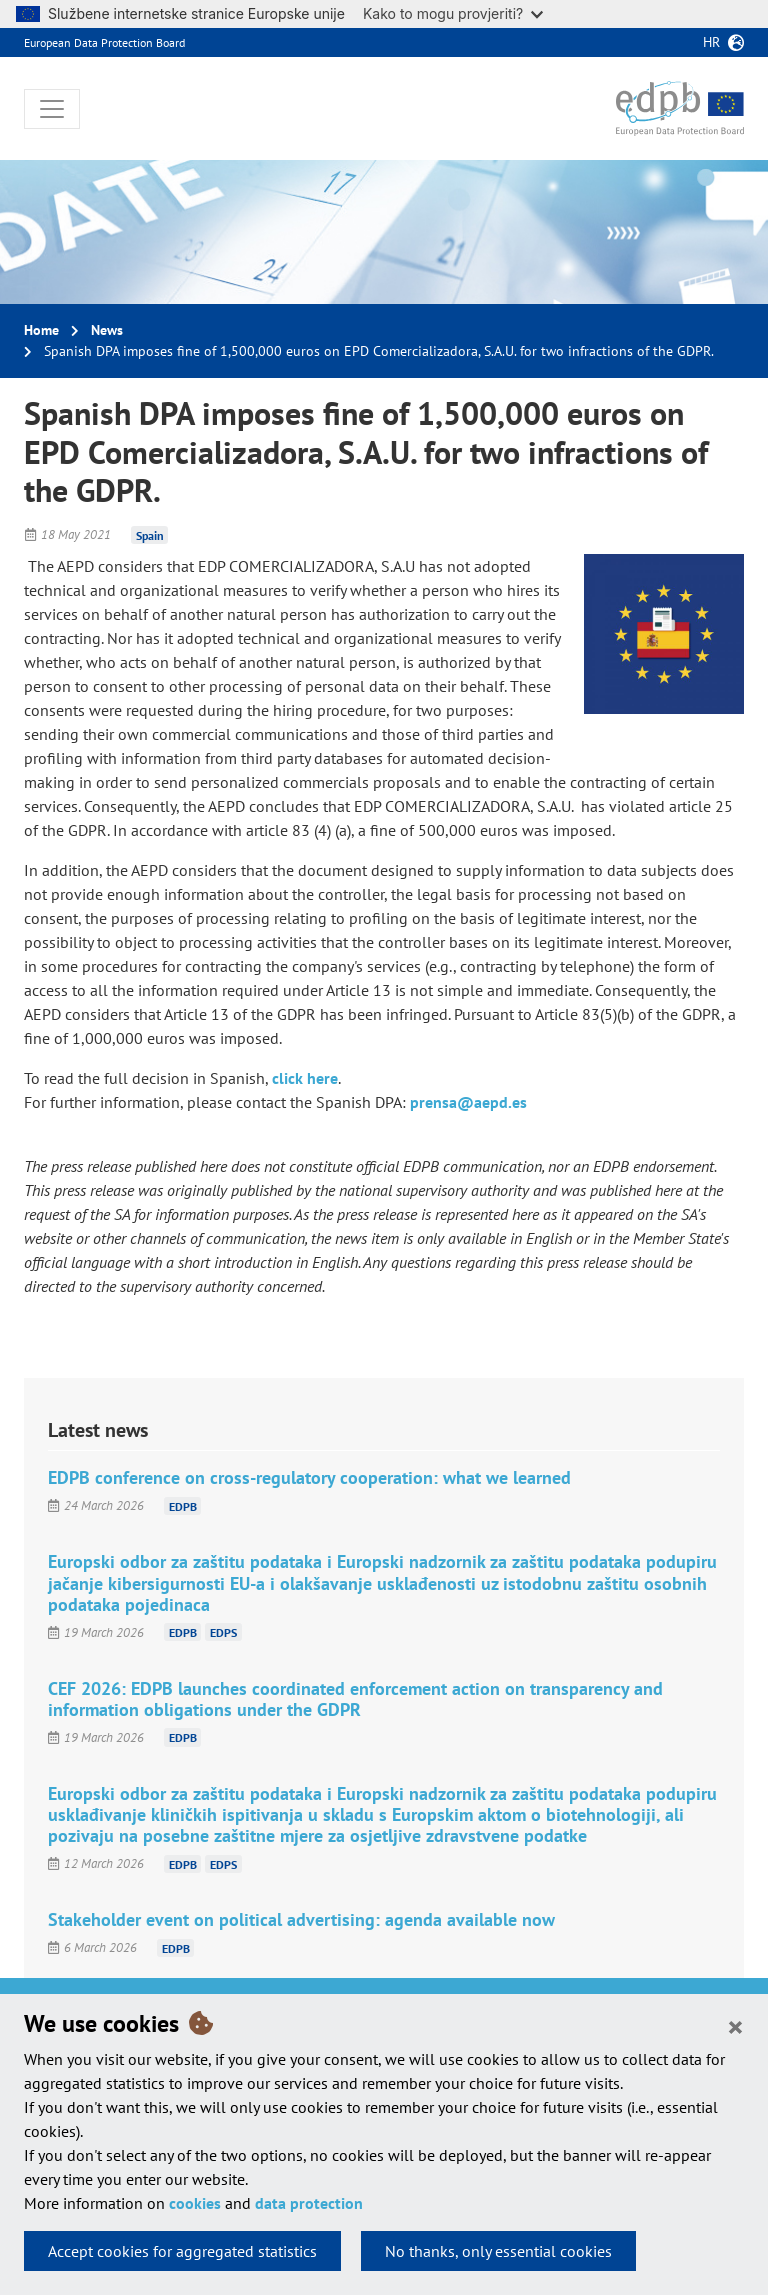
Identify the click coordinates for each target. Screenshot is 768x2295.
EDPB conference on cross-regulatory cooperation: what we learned (309, 1477)
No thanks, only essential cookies (498, 2251)
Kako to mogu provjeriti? (453, 13)
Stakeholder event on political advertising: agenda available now (301, 1919)
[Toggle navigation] (52, 109)
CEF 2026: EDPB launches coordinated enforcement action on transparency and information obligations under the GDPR (355, 1699)
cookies (195, 2203)
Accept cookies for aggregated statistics (182, 2251)
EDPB (183, 1505)
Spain (150, 534)
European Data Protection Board (104, 42)
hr (711, 42)
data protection (309, 2203)
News (107, 330)
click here (305, 1078)
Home (41, 330)
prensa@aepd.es (468, 1102)
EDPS (223, 1632)
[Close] (735, 2026)
